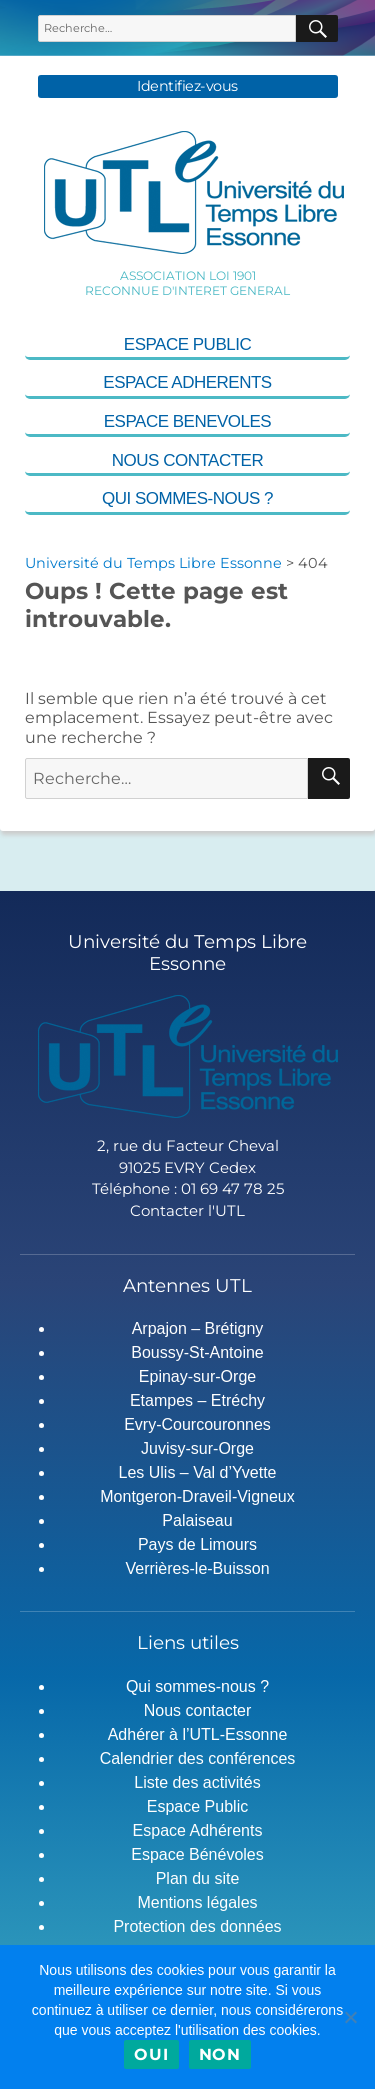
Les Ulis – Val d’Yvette (197, 1472)
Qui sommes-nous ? (187, 498)
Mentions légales (197, 1902)
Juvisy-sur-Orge (197, 1448)
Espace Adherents (187, 382)
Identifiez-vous (187, 86)
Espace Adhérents (198, 1830)
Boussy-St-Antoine (197, 1352)
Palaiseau (197, 1520)
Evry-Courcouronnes (197, 1424)
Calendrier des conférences (198, 1758)
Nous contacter (187, 460)
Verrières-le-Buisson (197, 1568)
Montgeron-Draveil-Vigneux (197, 1496)
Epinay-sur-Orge (197, 1376)
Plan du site (198, 1878)
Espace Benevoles (187, 421)
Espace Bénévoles (197, 1854)
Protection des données (197, 1926)
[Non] (350, 2017)
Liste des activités (197, 1782)
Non (220, 2054)
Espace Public (187, 344)
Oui (151, 2054)
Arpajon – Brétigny (198, 1328)
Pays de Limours (197, 1544)
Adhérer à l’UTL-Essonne (198, 1734)
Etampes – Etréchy (197, 1400)
